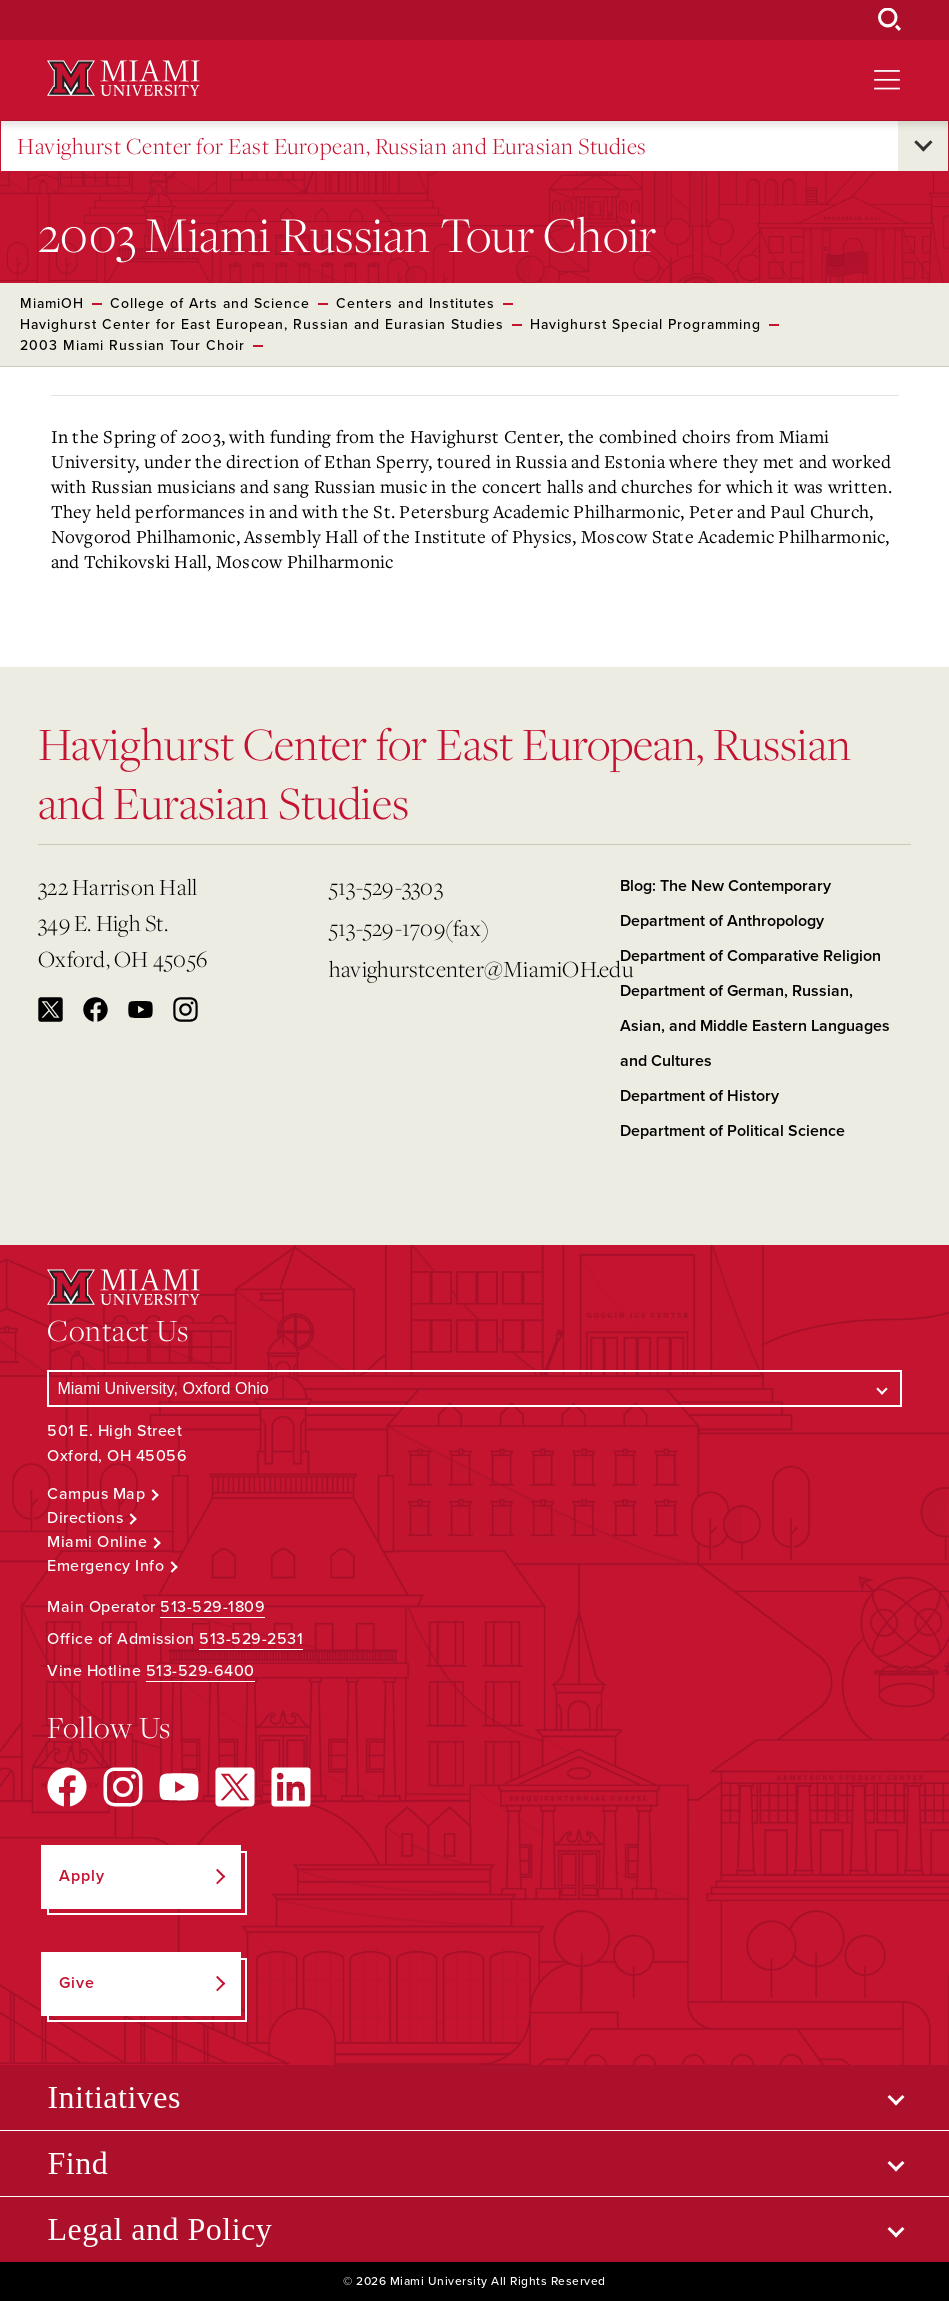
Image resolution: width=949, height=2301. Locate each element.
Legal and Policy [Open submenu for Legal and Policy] (159, 2229)
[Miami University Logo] (123, 78)
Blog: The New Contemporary (725, 886)
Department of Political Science (732, 1131)
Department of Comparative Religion (750, 956)
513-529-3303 (386, 886)
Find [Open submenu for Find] (77, 2163)
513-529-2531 (251, 1639)
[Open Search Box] (890, 20)
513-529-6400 (200, 1671)
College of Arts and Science (210, 303)
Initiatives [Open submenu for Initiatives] (113, 2097)
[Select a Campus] (474, 1388)
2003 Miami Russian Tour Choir (132, 345)
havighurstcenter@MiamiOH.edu (466, 968)
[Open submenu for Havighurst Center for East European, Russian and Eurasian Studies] (923, 146)
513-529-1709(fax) (409, 927)
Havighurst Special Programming (645, 324)
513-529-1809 (212, 1607)
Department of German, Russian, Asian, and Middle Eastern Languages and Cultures (755, 1026)
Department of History (699, 1096)
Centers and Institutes (415, 303)
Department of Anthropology (722, 921)
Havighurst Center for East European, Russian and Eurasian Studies (332, 146)
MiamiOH (52, 303)
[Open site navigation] (887, 80)
